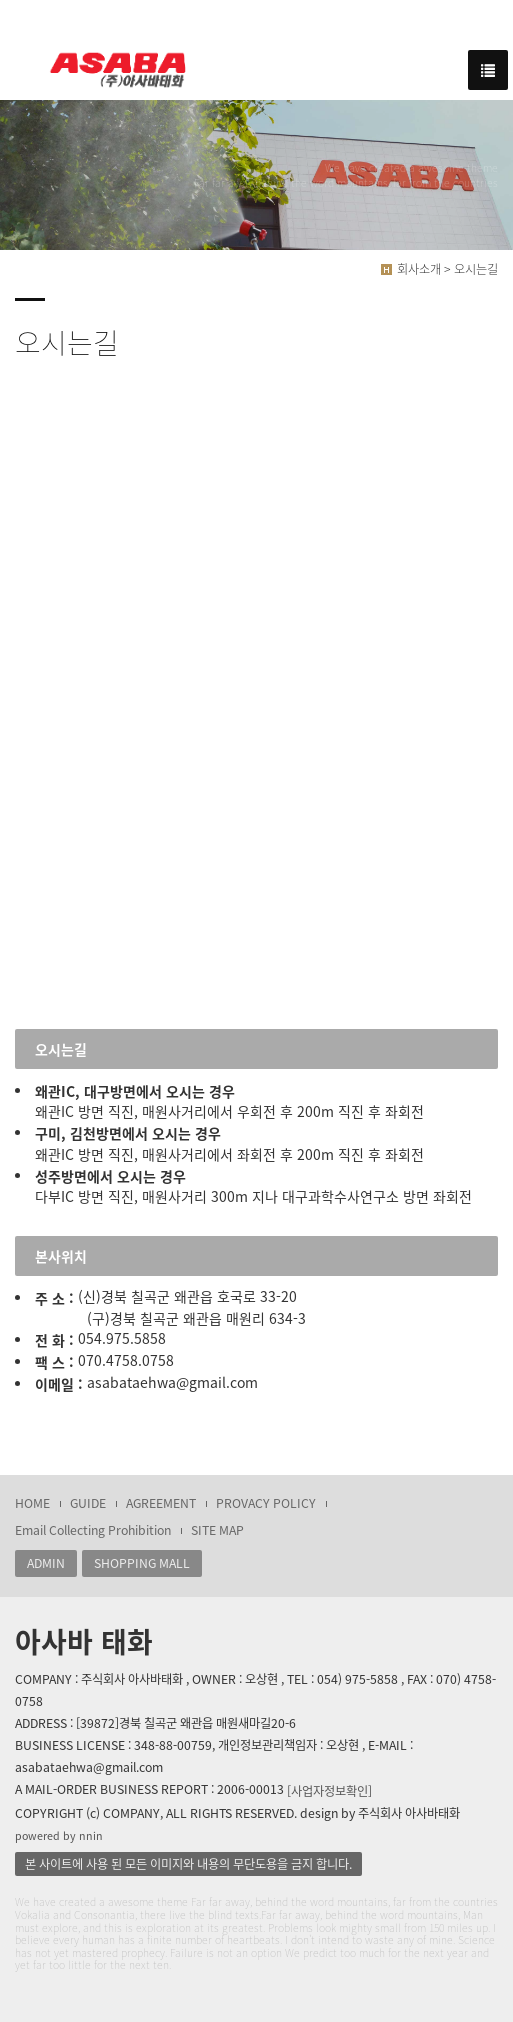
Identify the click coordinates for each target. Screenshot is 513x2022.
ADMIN (46, 1563)
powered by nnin (59, 1835)
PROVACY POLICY (266, 1503)
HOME (32, 1503)
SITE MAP (217, 1530)
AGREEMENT (161, 1503)
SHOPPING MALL (142, 1563)
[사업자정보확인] (329, 1791)
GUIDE (88, 1503)
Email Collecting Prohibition (93, 1530)
